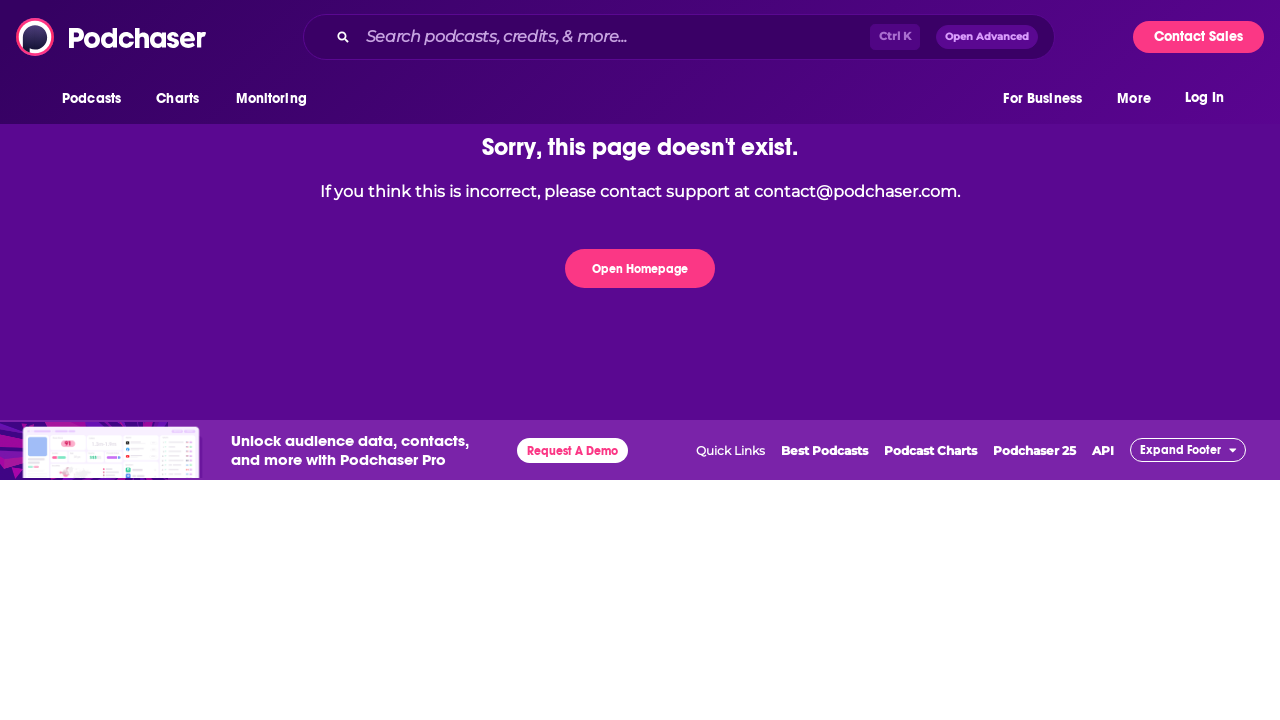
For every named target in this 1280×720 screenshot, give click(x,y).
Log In (1204, 97)
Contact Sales (1198, 36)
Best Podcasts (824, 450)
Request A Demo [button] (572, 451)
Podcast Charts (930, 450)
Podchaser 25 (1034, 450)
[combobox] (679, 37)
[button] (96, 99)
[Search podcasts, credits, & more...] (614, 37)
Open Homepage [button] (640, 269)
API (1103, 450)
